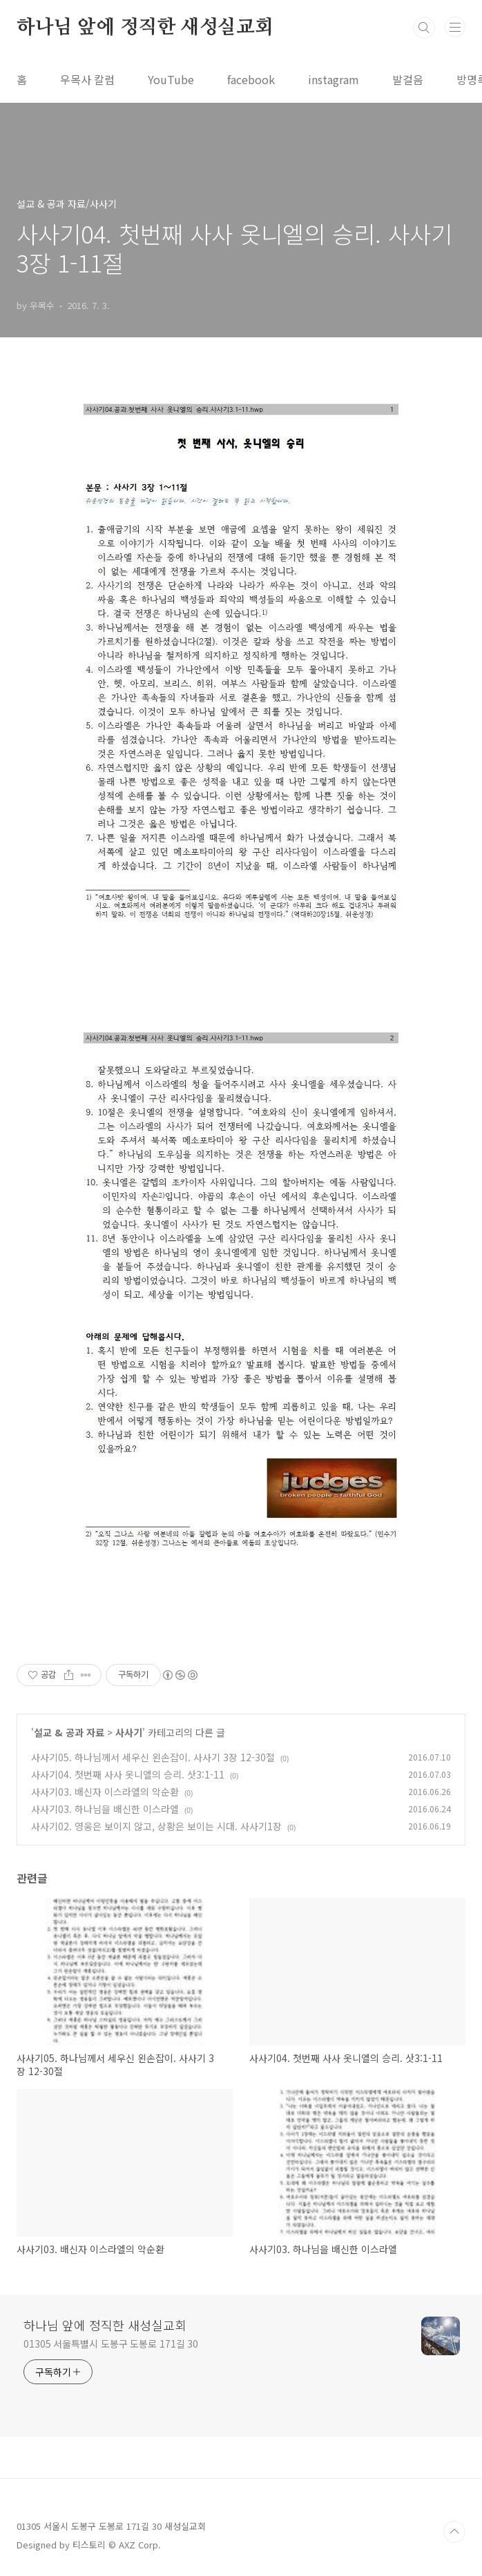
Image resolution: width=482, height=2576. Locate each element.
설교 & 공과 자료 (69, 1732)
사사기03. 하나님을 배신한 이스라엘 (105, 1809)
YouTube (171, 79)
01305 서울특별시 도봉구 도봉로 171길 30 (110, 2343)
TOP (454, 2532)
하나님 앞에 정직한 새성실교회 (145, 27)
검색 (424, 27)
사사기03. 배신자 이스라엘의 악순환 (105, 1792)
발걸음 (407, 79)
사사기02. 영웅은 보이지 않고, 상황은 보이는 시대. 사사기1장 (156, 1826)
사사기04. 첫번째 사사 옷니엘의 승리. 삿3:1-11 (127, 1774)
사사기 (128, 1732)
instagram (333, 79)
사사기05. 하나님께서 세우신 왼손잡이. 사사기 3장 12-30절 (153, 1757)
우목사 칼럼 (87, 79)
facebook (251, 79)
